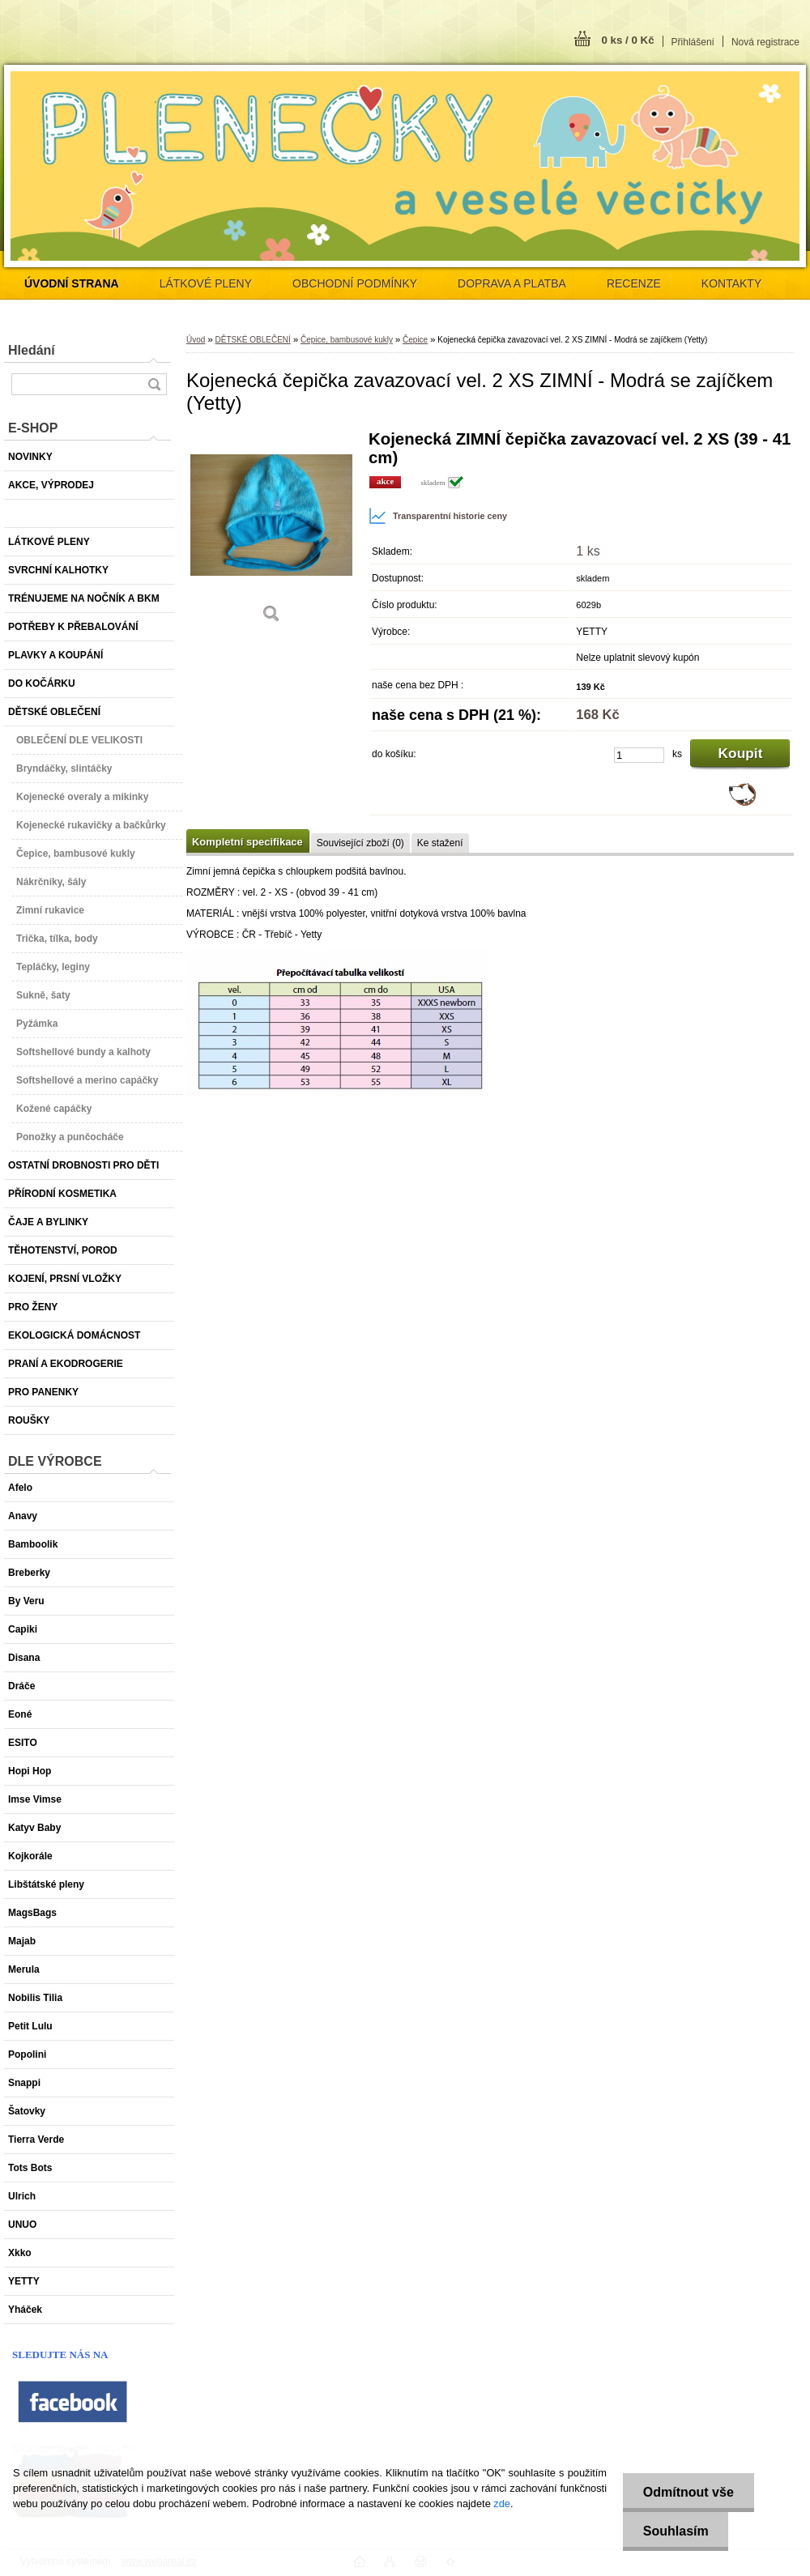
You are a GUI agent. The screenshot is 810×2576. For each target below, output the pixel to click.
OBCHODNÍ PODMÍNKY (354, 283)
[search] (154, 384)
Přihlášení (692, 42)
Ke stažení (440, 843)
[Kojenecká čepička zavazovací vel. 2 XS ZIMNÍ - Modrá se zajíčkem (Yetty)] (271, 532)
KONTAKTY (731, 283)
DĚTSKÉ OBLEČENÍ (252, 339)
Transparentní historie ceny (438, 516)
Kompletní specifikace (247, 842)
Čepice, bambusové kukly (347, 339)
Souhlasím (675, 2531)
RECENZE (634, 283)
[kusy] (639, 755)
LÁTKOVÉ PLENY (206, 283)
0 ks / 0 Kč (627, 40)
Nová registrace (765, 42)
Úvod (195, 339)
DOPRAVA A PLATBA (512, 283)
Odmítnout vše (687, 2492)
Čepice (415, 339)
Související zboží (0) (360, 843)
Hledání (31, 350)
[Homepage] (71, 283)
